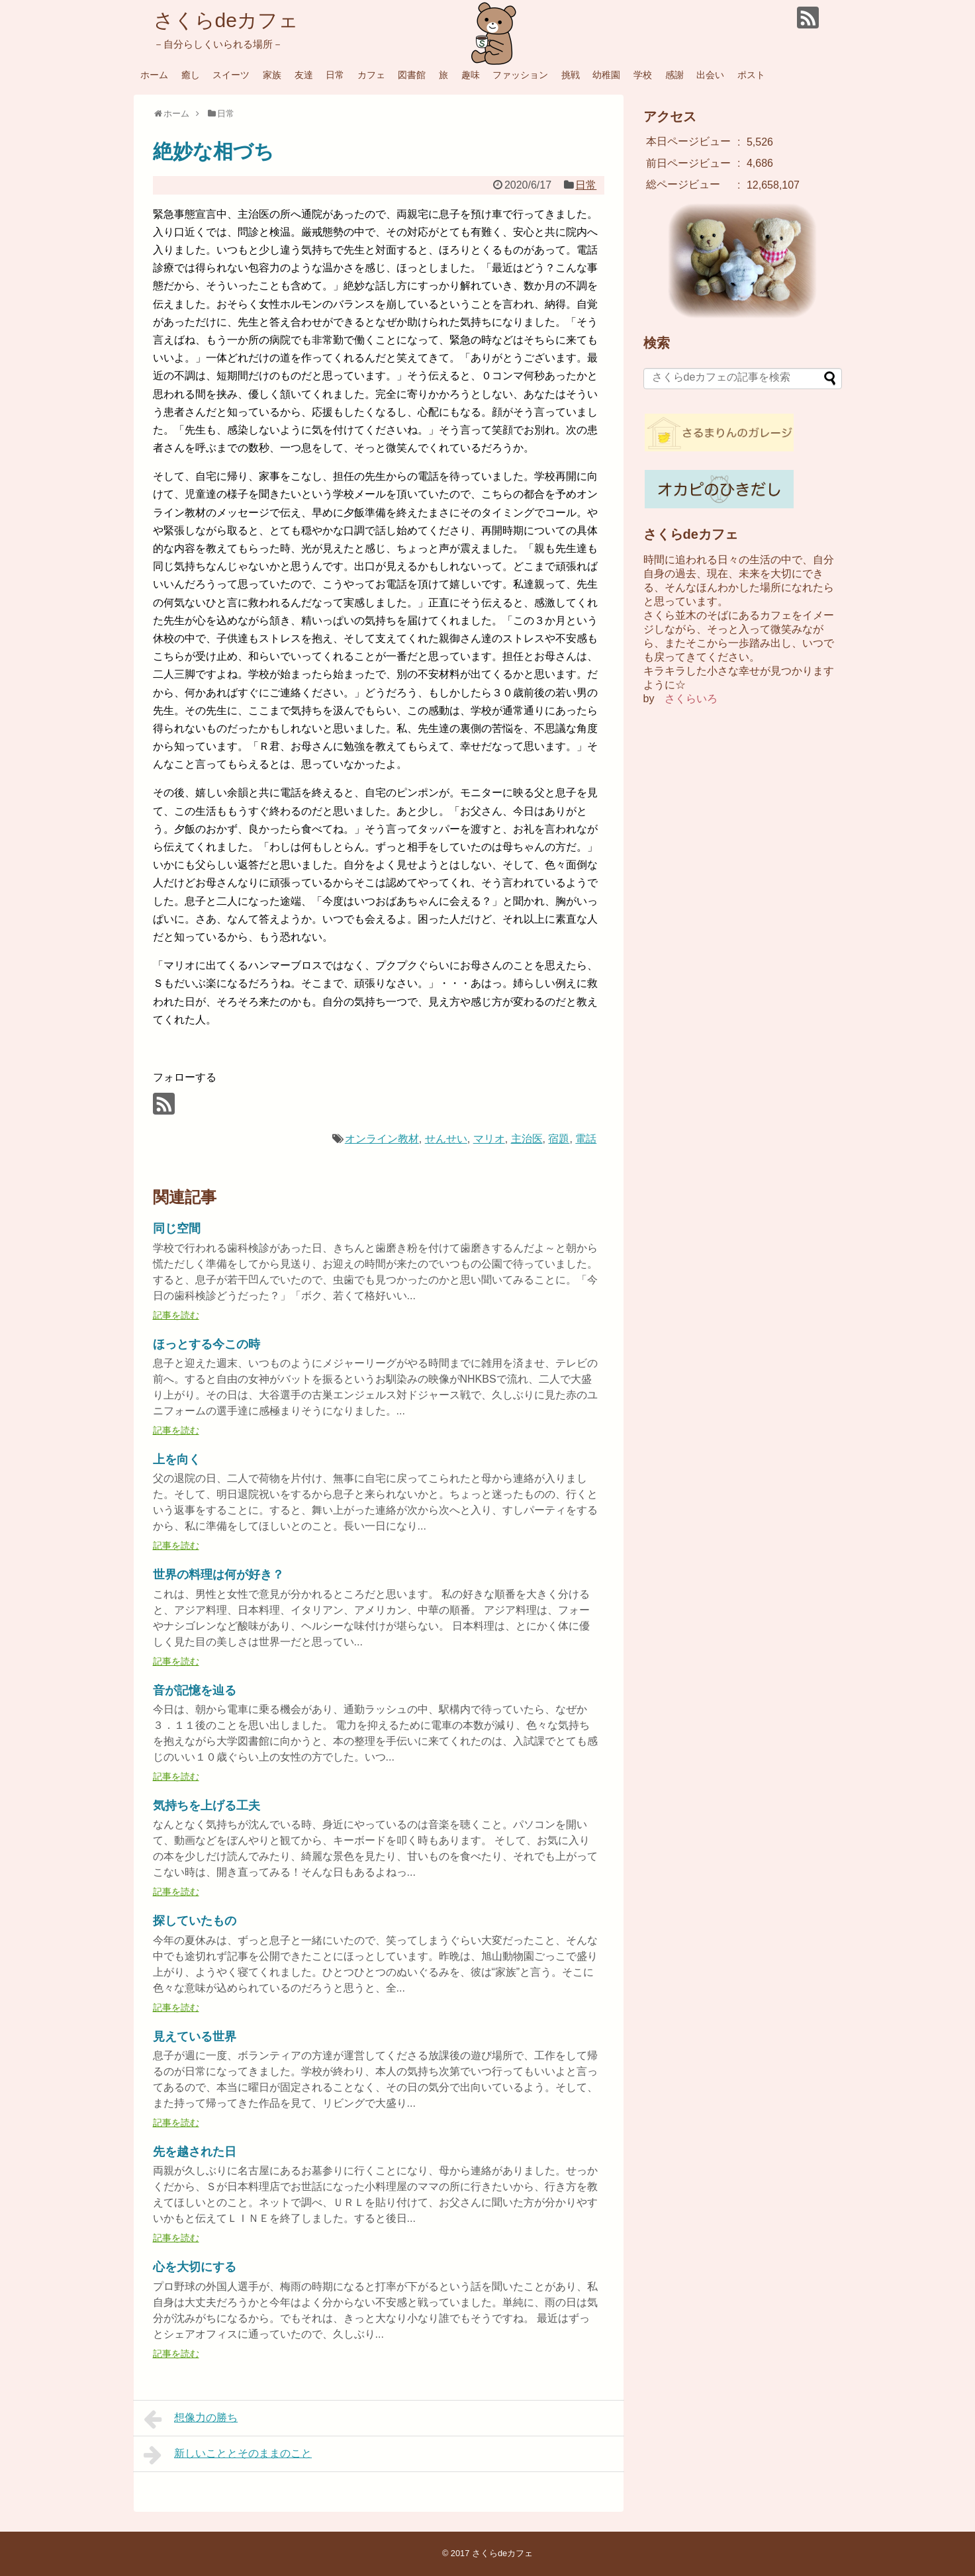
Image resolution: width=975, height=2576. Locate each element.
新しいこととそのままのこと (228, 2454)
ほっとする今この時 (206, 1344)
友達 (304, 74)
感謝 (674, 74)
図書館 (412, 74)
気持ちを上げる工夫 (206, 1805)
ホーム (154, 74)
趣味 (470, 74)
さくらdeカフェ (226, 20)
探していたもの (194, 1920)
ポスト (751, 74)
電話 (585, 1138)
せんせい (446, 1138)
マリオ (489, 1138)
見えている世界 (194, 2036)
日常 (335, 74)
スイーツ (231, 74)
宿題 (558, 1138)
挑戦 (570, 74)
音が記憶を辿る (194, 1690)
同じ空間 (177, 1228)
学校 (642, 74)
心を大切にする (194, 2267)
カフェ (371, 74)
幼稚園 (606, 74)
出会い (710, 74)
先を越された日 (194, 2151)
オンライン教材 (382, 1138)
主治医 (527, 1138)
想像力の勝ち (191, 2419)
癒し (190, 74)
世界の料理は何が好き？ (218, 1574)
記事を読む (176, 1315)
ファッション (520, 74)
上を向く (177, 1459)
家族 (272, 74)
